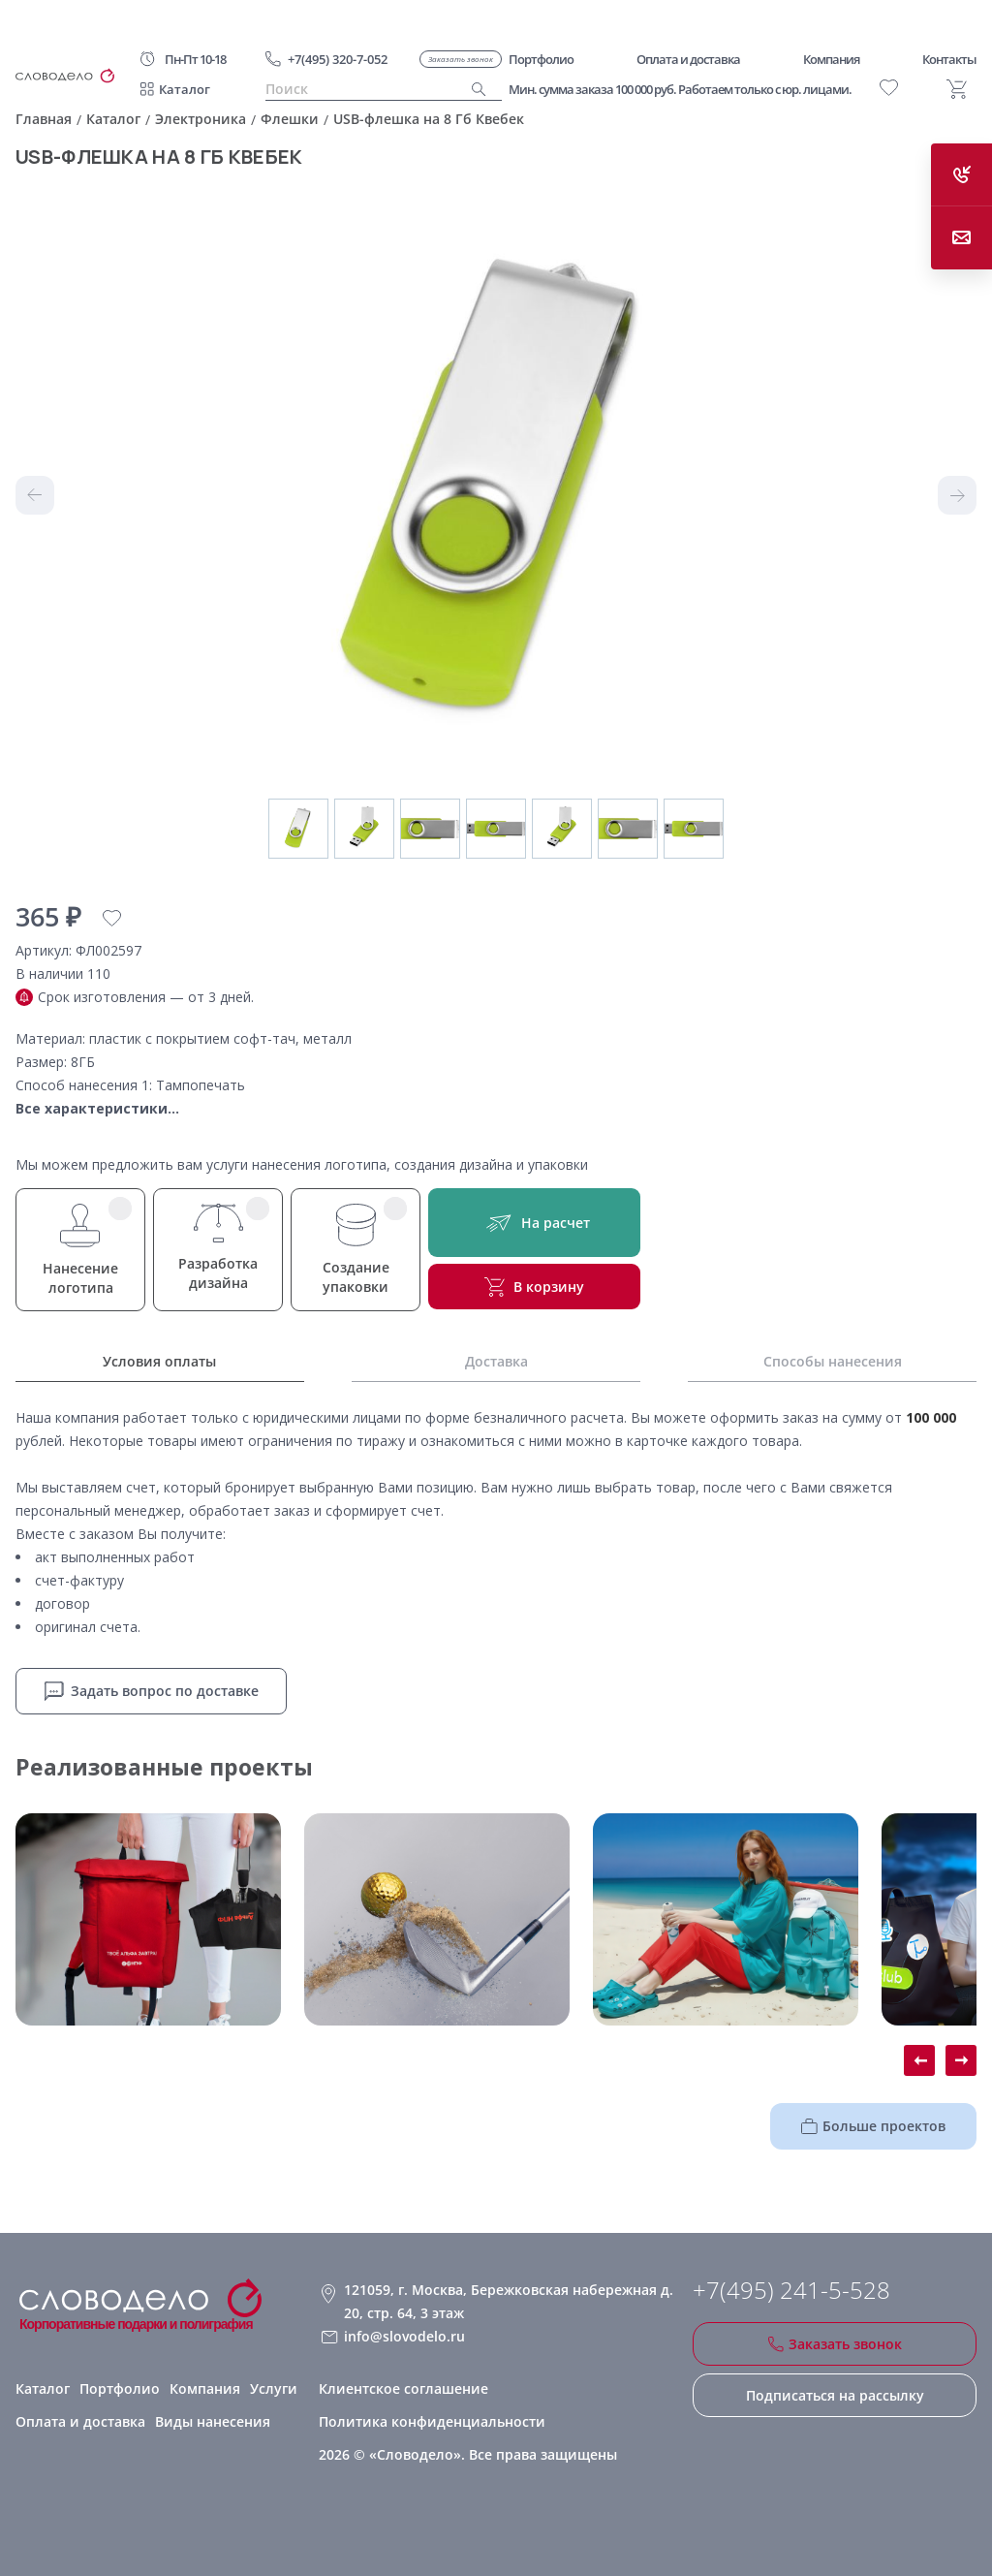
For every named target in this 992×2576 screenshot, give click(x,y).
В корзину (534, 1287)
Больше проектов (873, 2126)
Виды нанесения (212, 2421)
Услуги (273, 2388)
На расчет (534, 1223)
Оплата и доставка (80, 2421)
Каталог (184, 89)
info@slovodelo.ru (404, 2336)
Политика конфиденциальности (432, 2421)
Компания (205, 2388)
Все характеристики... (97, 1108)
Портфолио (119, 2388)
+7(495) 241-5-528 (791, 2290)
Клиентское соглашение (403, 2388)
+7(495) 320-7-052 (338, 59)
